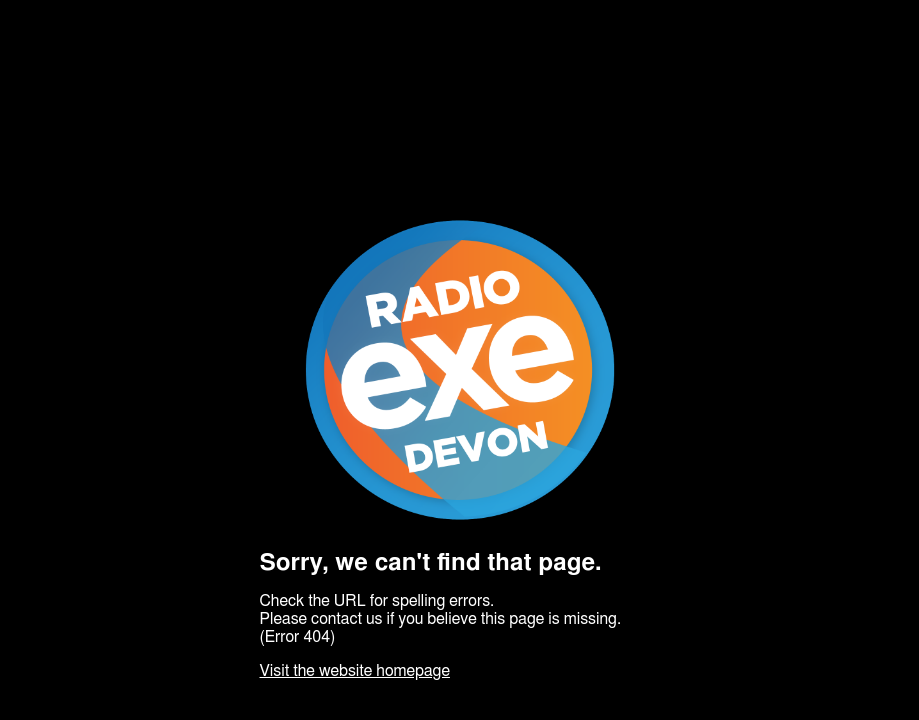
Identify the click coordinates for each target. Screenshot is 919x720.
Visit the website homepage (355, 671)
